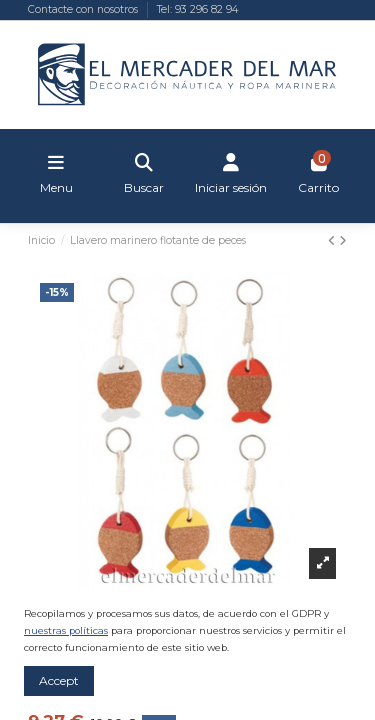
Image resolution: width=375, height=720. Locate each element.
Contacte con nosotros (84, 9)
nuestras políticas (66, 630)
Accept (59, 680)
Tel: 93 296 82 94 (197, 9)
